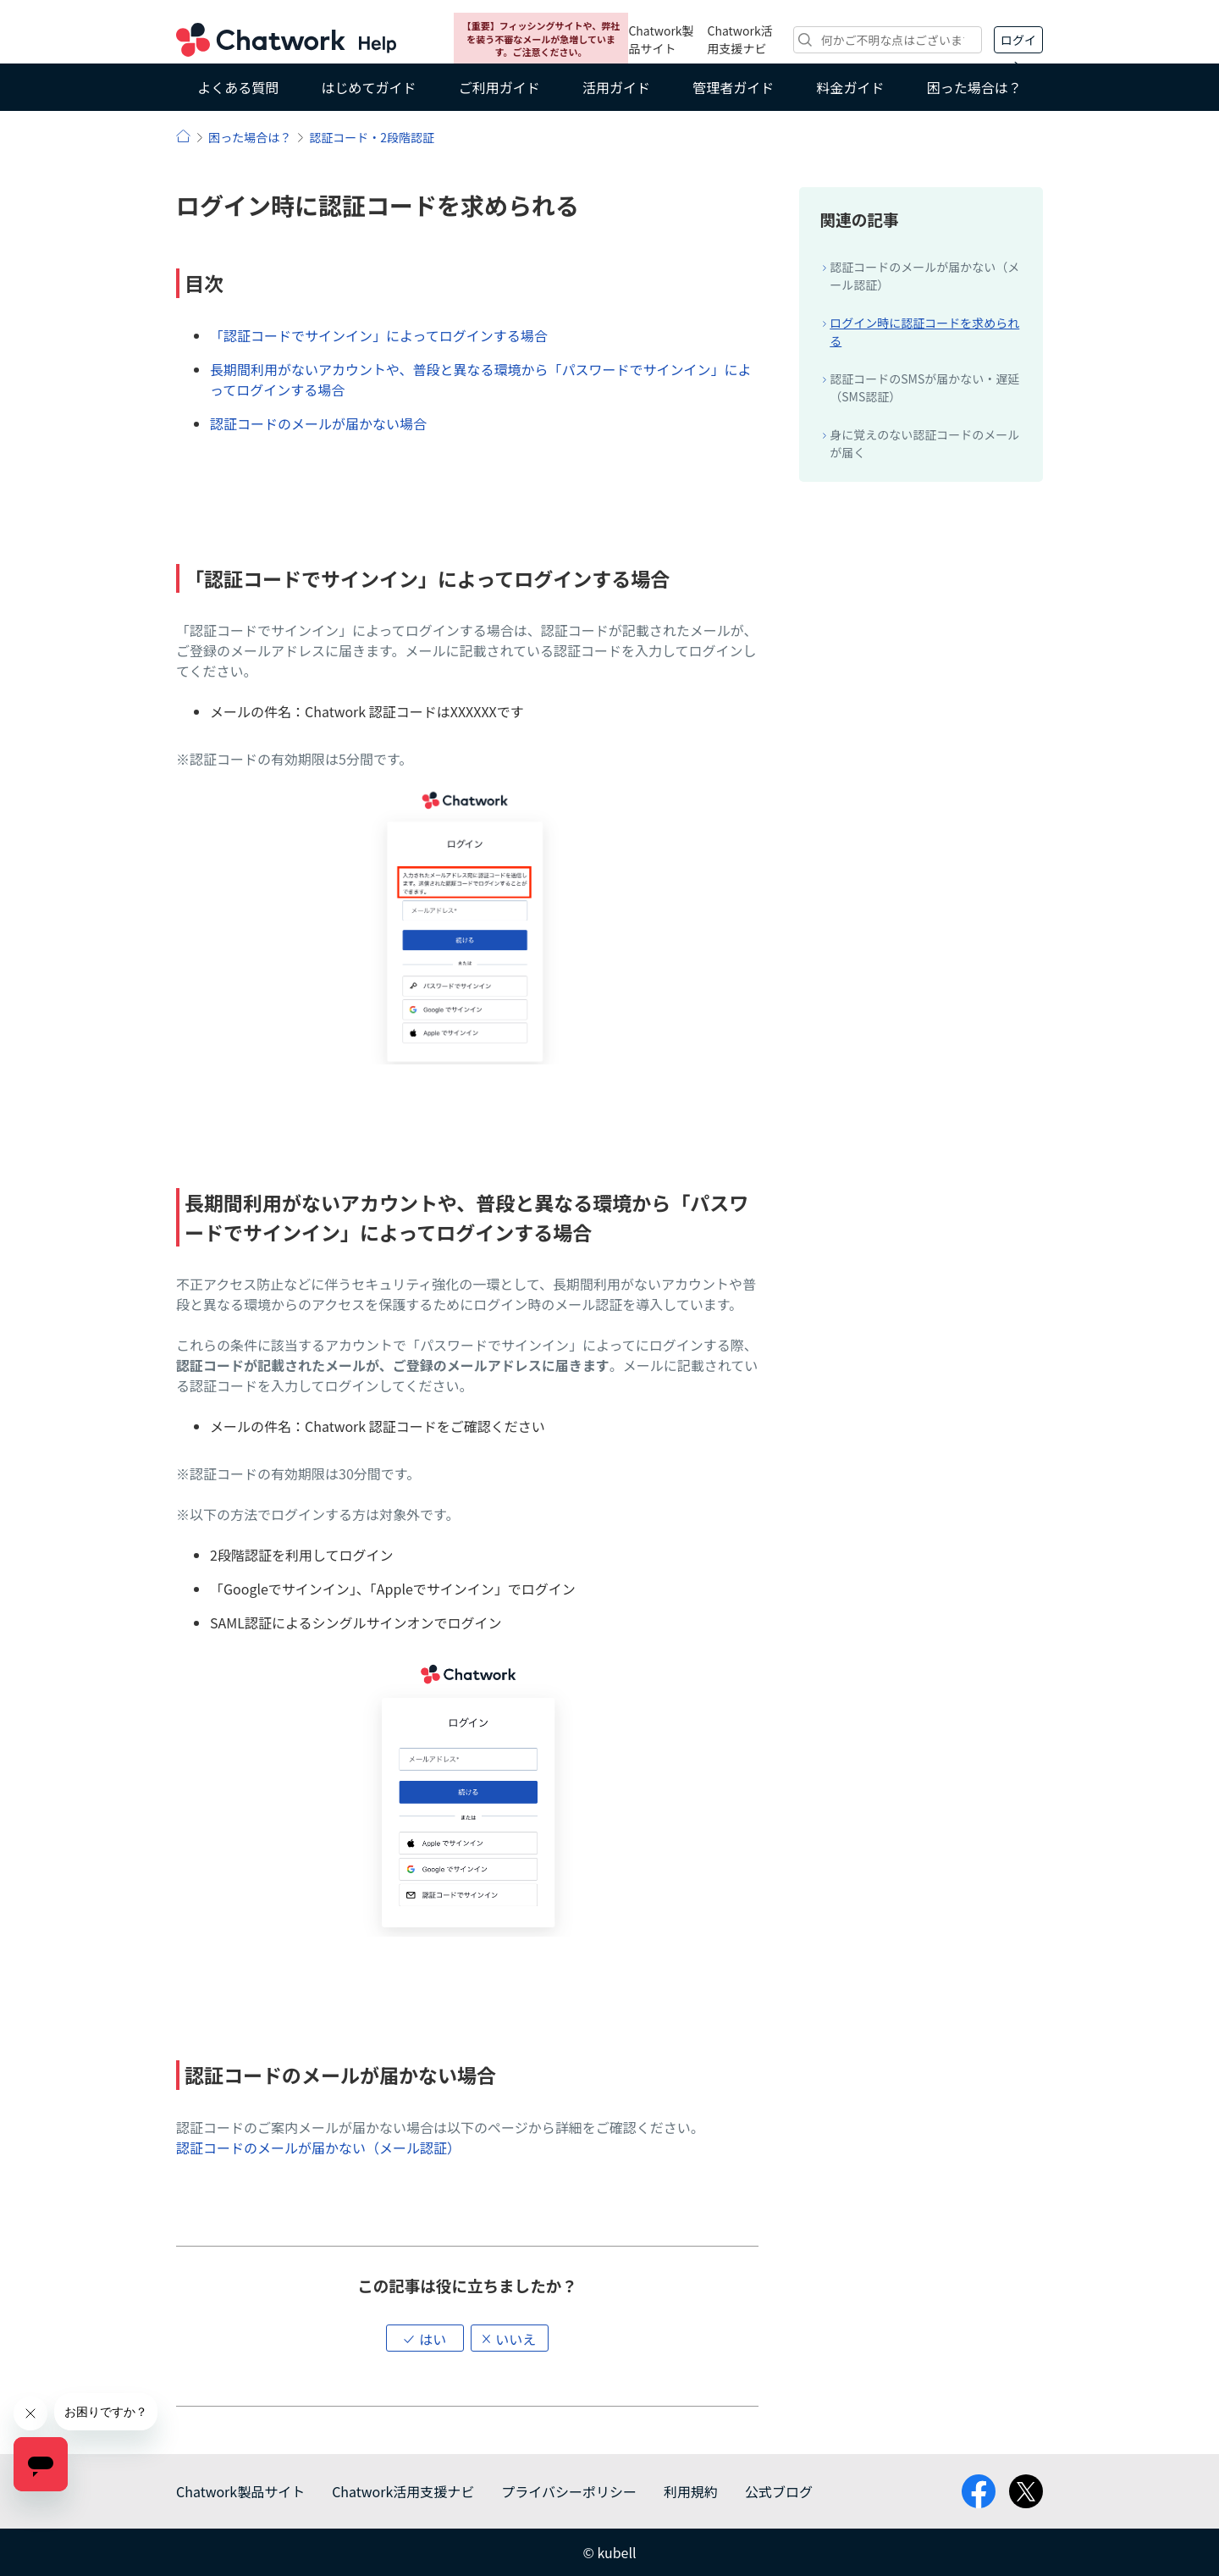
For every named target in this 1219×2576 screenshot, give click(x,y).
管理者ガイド (733, 87)
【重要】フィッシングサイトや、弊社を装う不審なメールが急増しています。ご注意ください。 (541, 39)
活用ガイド (616, 87)
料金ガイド (851, 87)
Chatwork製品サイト (660, 39)
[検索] (887, 39)
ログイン (1018, 42)
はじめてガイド (368, 87)
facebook (979, 2491)
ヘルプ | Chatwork (183, 136)
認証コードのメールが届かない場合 (318, 423)
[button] (425, 2338)
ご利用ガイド (499, 87)
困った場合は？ (974, 87)
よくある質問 (238, 87)
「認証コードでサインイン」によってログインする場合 (379, 335)
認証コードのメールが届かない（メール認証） (318, 2147)
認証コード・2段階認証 (371, 137)
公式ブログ (779, 2491)
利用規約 (691, 2491)
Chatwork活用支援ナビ (740, 39)
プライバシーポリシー (569, 2491)
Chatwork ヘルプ (286, 40)
